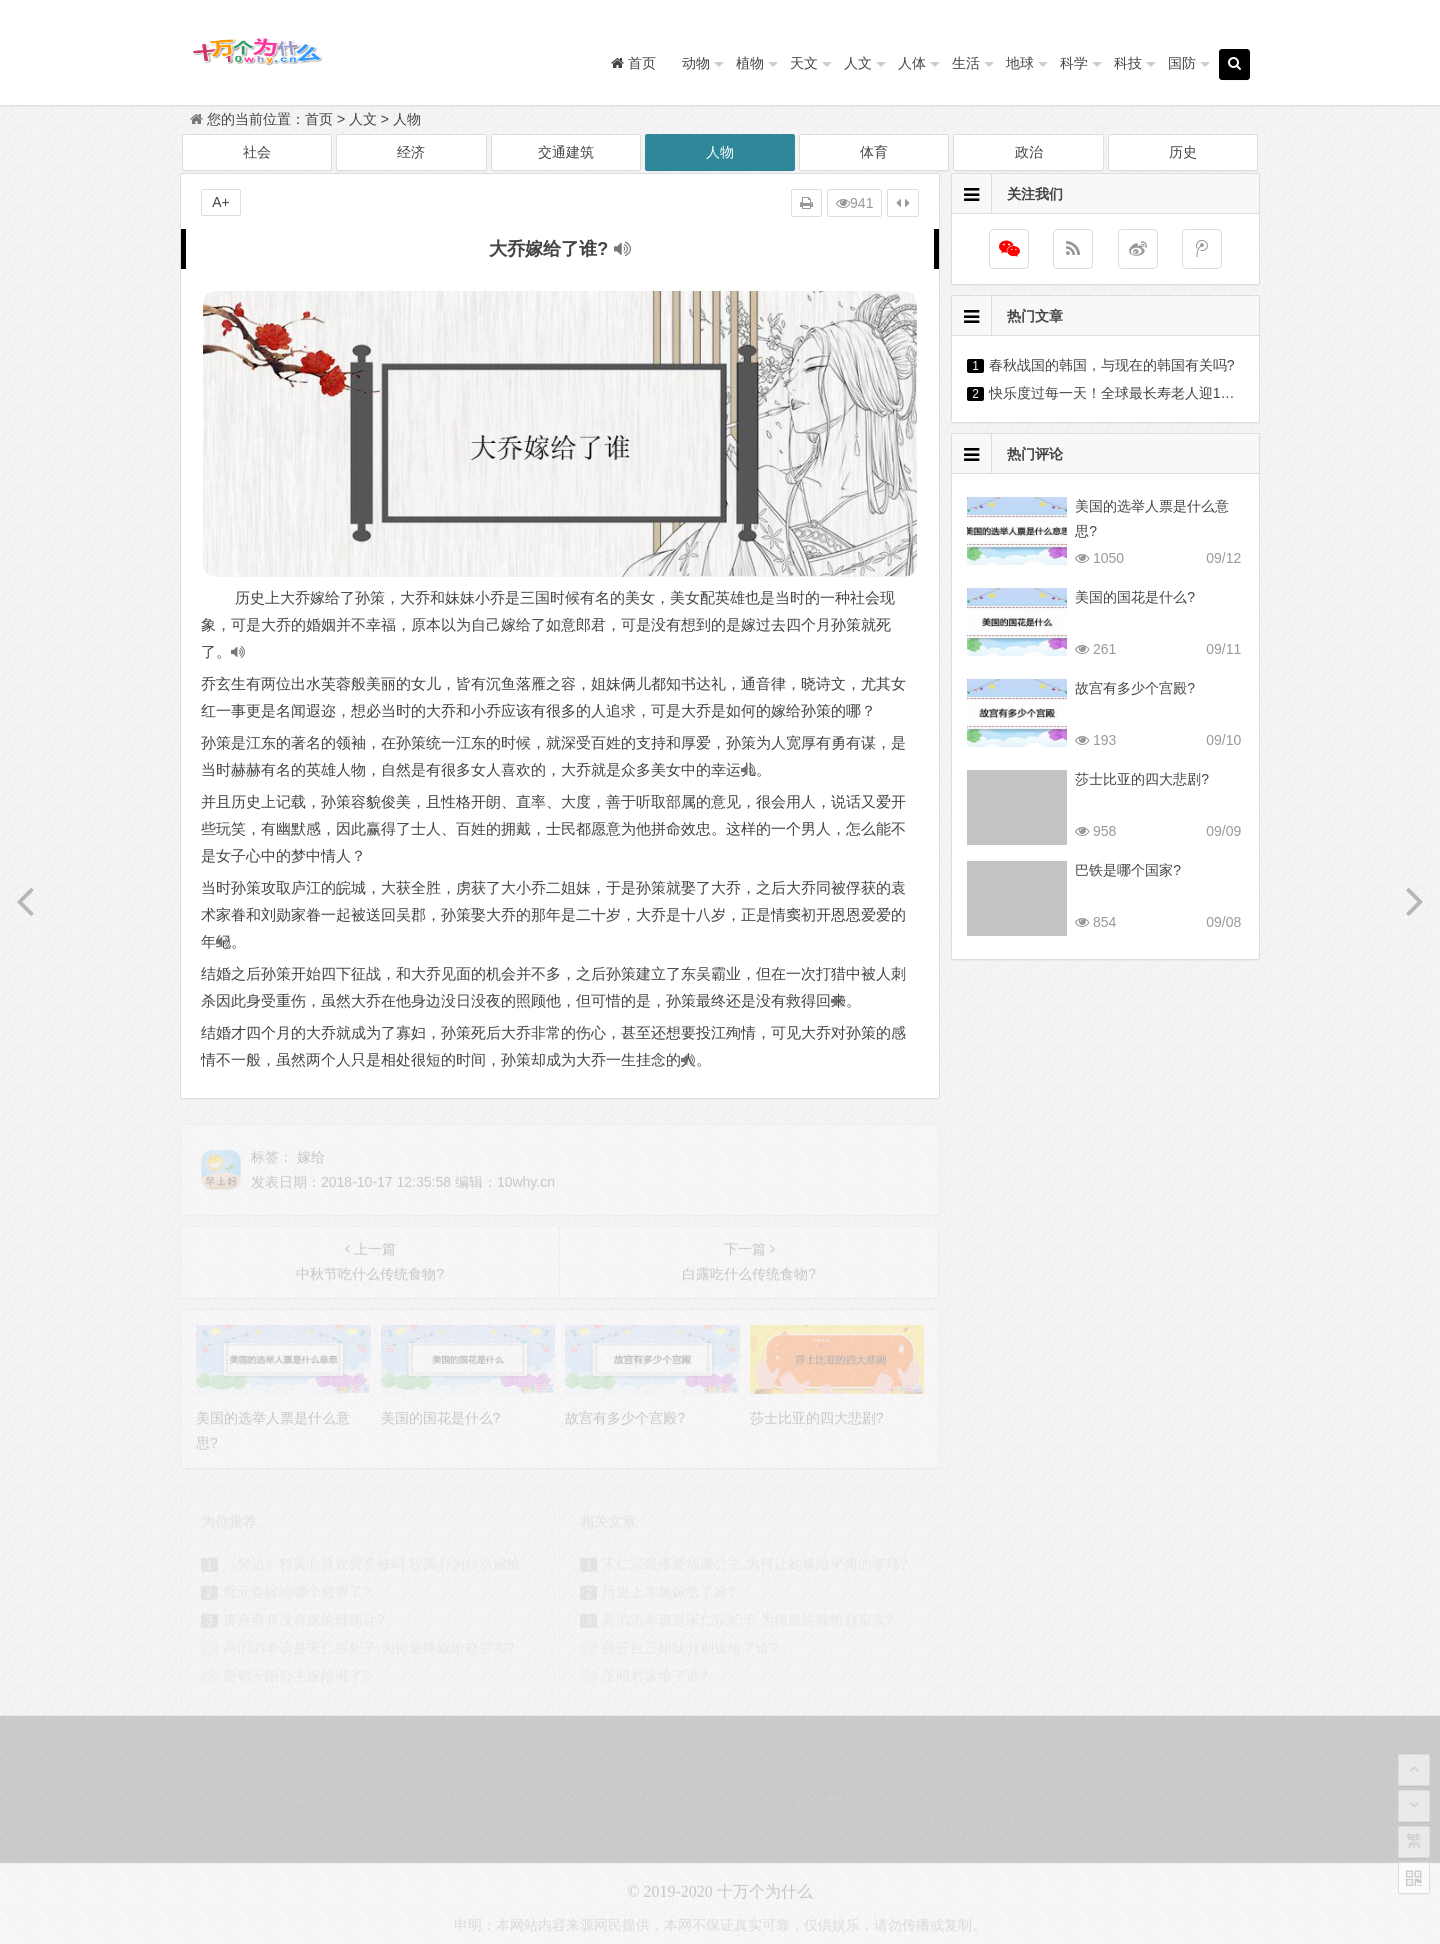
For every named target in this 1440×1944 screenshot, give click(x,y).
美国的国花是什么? (1135, 597)
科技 (1128, 63)
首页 (319, 119)
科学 (1074, 63)
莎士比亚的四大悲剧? (1142, 779)
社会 (257, 152)
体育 (874, 152)
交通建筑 (566, 152)
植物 (750, 63)
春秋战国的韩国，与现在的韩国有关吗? (1112, 365)
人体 (912, 63)
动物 (696, 63)
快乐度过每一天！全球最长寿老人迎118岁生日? (1137, 393)
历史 (1183, 152)
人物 (407, 119)
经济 (411, 152)
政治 (1029, 152)
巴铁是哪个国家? (1128, 870)
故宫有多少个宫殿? (1135, 688)
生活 (966, 63)
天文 (804, 63)
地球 (1020, 63)
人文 (858, 63)
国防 (1182, 63)
